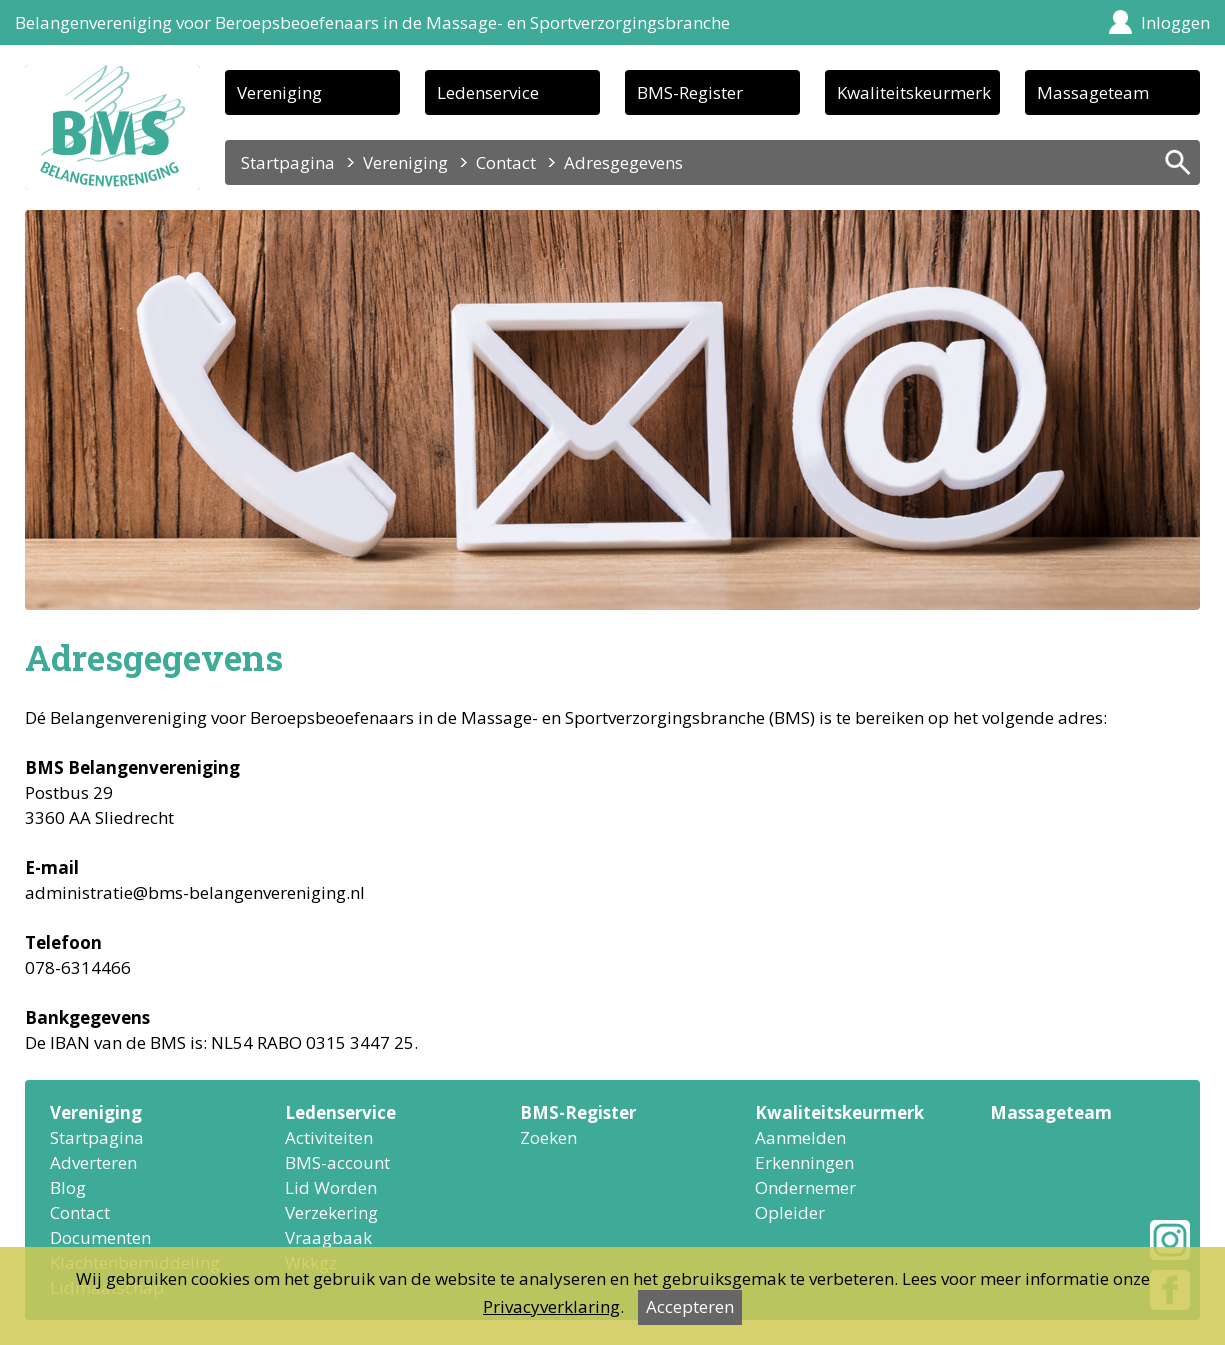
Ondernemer (805, 1187)
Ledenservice (488, 92)
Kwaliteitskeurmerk (914, 92)
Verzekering (331, 1212)
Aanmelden (800, 1137)
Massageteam (1093, 92)
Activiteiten (329, 1137)
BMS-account (337, 1162)
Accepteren (690, 1306)
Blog (68, 1187)
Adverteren (93, 1162)
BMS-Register (690, 92)
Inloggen (1175, 22)
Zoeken (548, 1137)
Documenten (100, 1237)
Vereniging (279, 92)
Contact (506, 162)
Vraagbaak (328, 1237)
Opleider (790, 1212)
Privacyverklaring (551, 1306)
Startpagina (288, 162)
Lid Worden (331, 1187)
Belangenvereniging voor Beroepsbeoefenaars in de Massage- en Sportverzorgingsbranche (372, 22)
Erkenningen (804, 1162)
